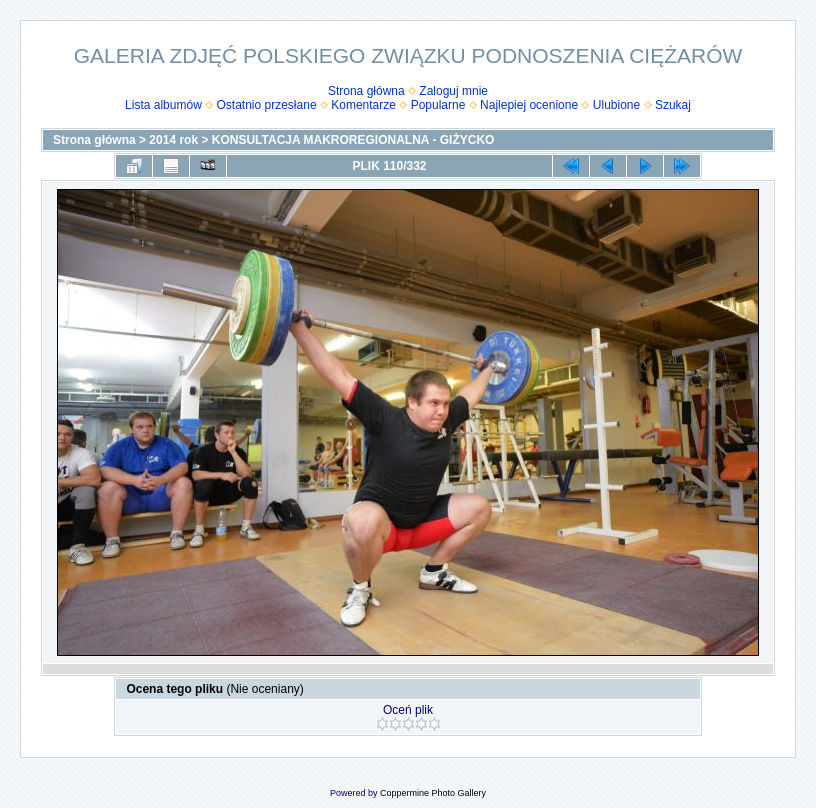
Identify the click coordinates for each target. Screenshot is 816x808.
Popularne (438, 105)
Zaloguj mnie (453, 91)
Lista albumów (163, 105)
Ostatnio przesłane (267, 105)
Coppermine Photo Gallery (433, 793)
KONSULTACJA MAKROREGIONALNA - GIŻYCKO (353, 140)
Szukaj (673, 105)
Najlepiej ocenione (529, 105)
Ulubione (616, 105)
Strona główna (366, 91)
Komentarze (363, 105)
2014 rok (173, 140)
